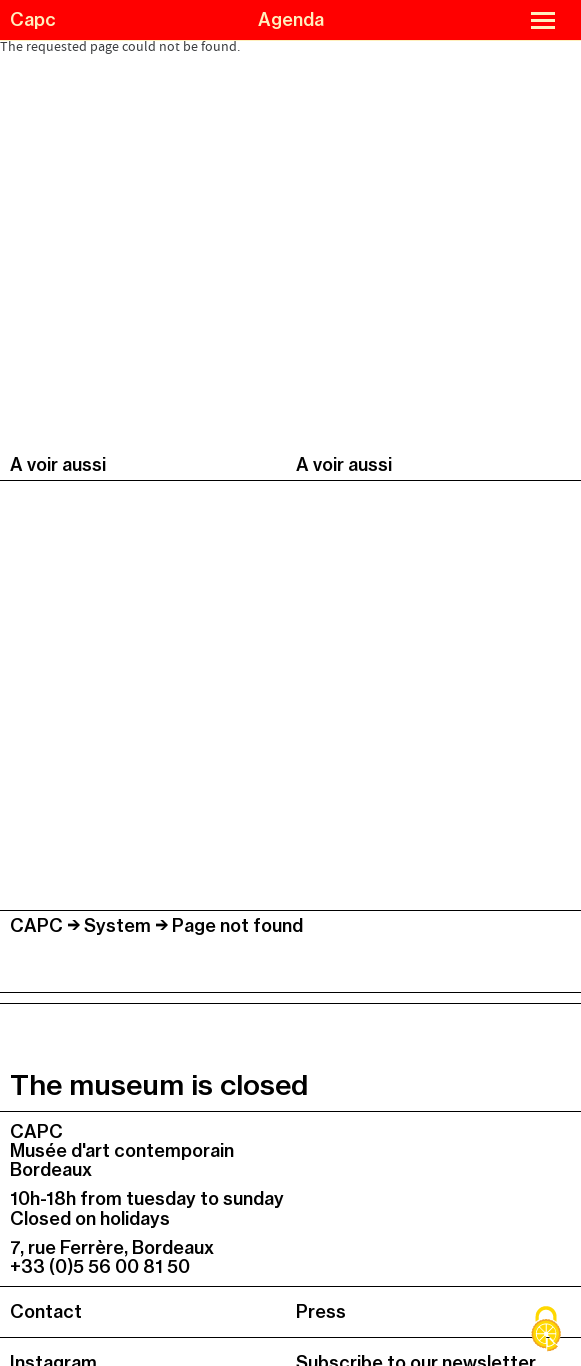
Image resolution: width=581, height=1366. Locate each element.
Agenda (291, 19)
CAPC (36, 925)
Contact (46, 1311)
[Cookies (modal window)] (546, 1331)
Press (321, 1311)
